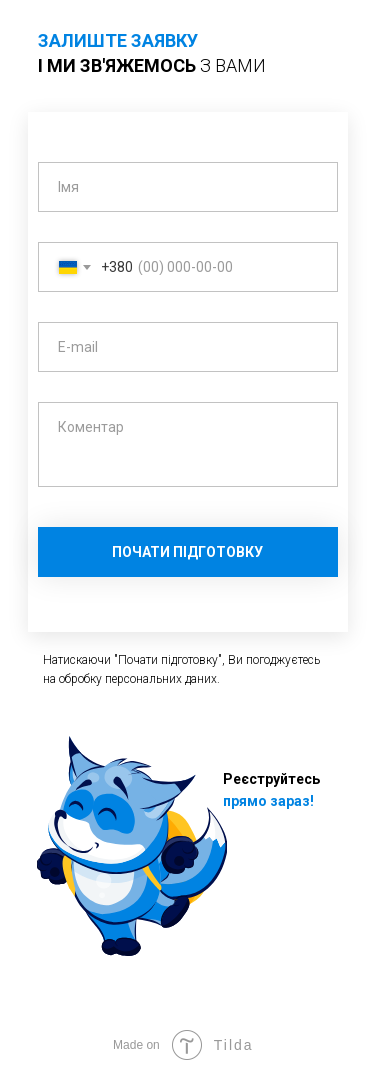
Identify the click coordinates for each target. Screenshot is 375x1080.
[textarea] (188, 444)
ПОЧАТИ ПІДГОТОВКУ (187, 552)
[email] (188, 347)
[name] (188, 187)
